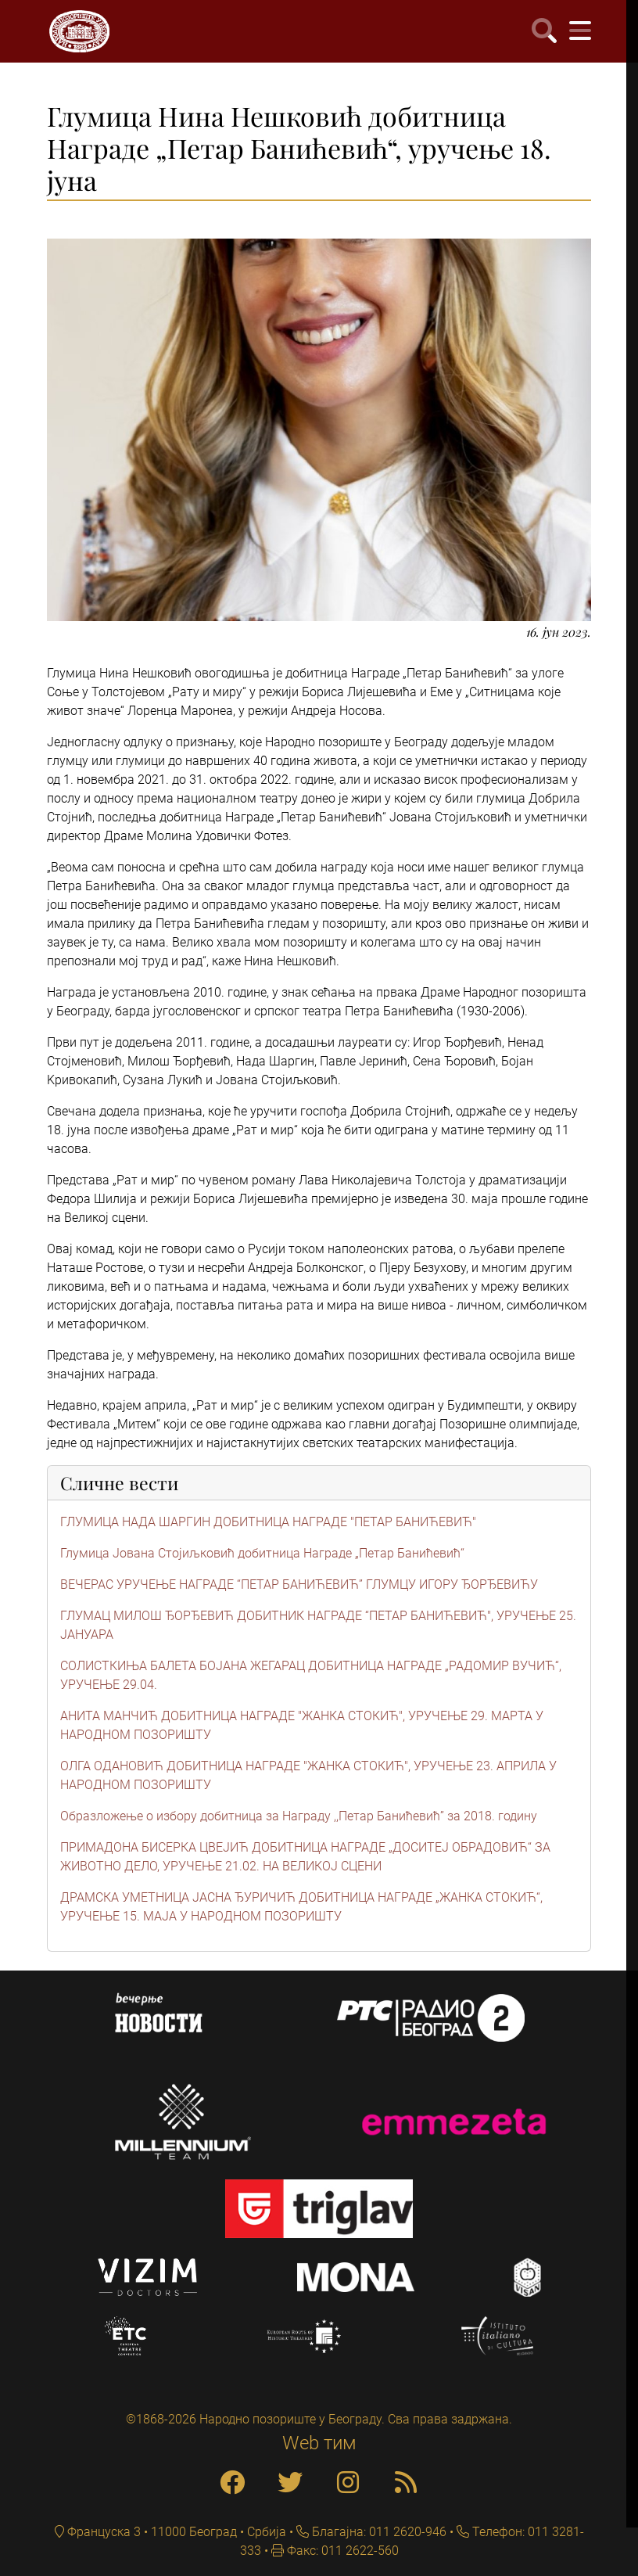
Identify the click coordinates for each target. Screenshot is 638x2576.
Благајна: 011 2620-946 (377, 2531)
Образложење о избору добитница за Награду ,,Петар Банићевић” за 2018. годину (298, 1816)
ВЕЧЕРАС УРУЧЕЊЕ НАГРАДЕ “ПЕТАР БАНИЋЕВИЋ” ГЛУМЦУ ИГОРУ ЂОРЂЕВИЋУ (299, 1584)
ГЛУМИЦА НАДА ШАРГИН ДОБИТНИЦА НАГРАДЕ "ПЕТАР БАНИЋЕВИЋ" (268, 1521)
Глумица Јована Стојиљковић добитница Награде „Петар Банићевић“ (262, 1553)
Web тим (319, 2443)
